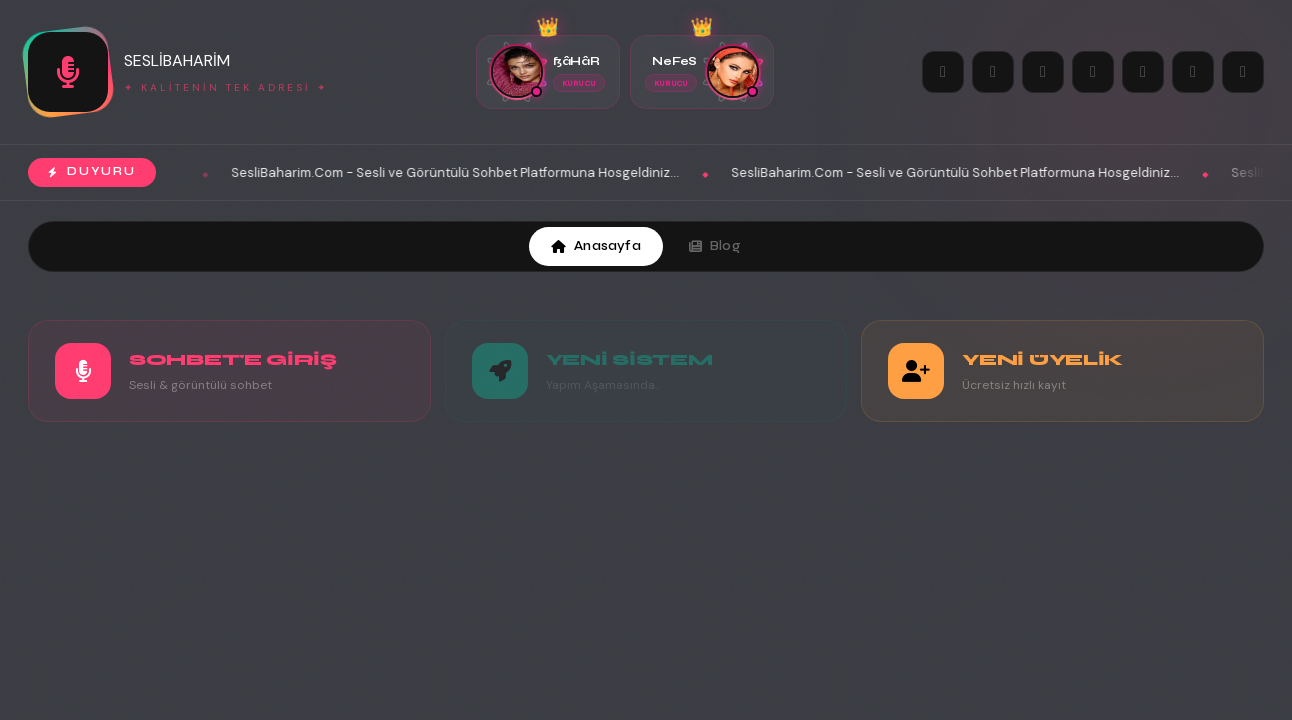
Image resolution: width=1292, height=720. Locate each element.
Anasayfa (596, 246)
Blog (715, 246)
